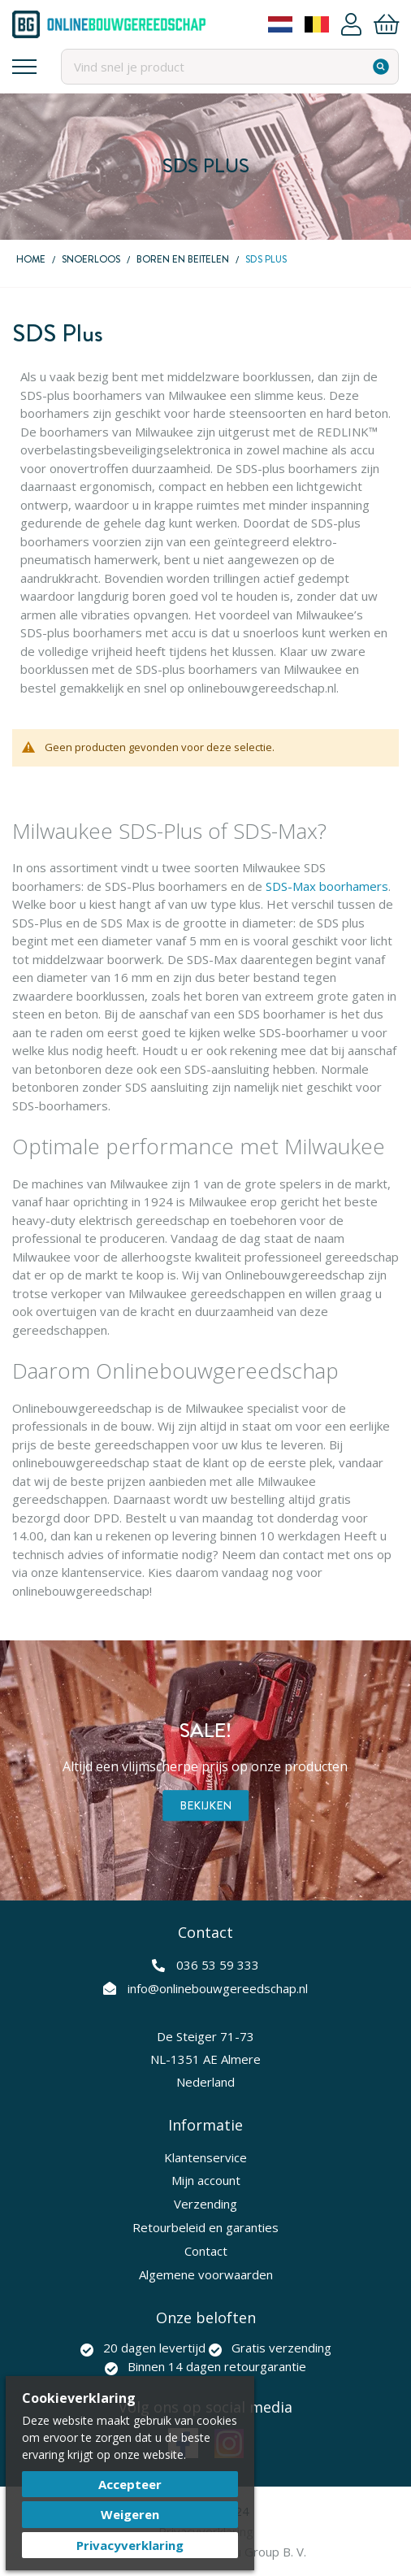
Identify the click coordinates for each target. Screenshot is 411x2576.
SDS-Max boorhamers (327, 886)
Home (30, 259)
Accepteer (130, 2484)
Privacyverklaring (130, 2545)
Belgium (317, 24)
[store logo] (109, 24)
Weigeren (130, 2514)
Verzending (205, 2204)
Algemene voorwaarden (206, 2274)
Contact (205, 2251)
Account (351, 24)
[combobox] (230, 67)
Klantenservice (205, 2157)
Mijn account (205, 2180)
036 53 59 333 (217, 1965)
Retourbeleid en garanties (205, 2227)
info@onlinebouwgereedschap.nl (218, 1988)
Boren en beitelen (182, 259)
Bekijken (205, 1805)
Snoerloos (91, 259)
